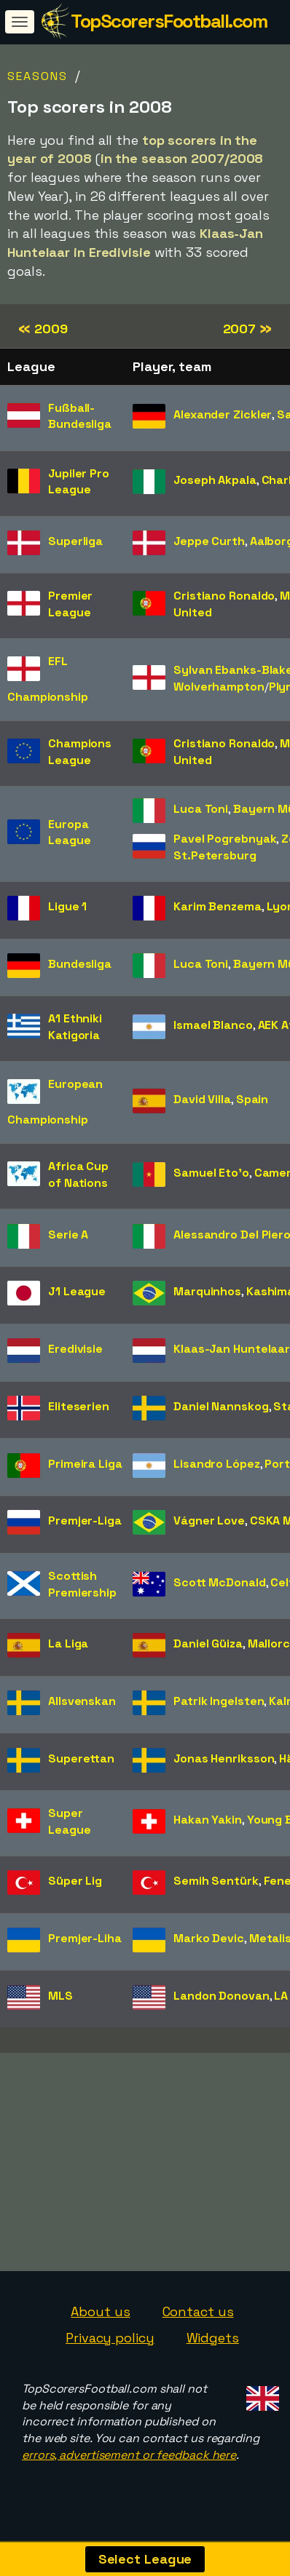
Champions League (79, 752)
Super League (69, 1821)
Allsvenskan (82, 1701)
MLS (60, 1995)
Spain (252, 1099)
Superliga (75, 541)
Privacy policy (110, 2356)
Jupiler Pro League (78, 482)
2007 (247, 328)
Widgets (213, 2356)
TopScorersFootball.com (169, 21)
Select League (145, 2559)
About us (100, 2331)
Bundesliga (79, 963)
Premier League (70, 604)
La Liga (68, 1643)
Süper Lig (75, 1880)
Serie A (68, 1234)
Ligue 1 (67, 906)
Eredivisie (75, 1348)
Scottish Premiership (82, 1584)
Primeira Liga (85, 1463)
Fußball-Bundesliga (79, 416)
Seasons (37, 76)
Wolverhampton (218, 686)
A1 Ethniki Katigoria (75, 1027)
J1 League (77, 1291)
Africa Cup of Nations (78, 1174)
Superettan (81, 1758)
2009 (42, 328)
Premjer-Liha (85, 1938)
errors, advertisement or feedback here (129, 2474)
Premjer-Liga (85, 1520)
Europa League (69, 832)
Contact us (198, 2331)
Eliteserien (78, 1406)
